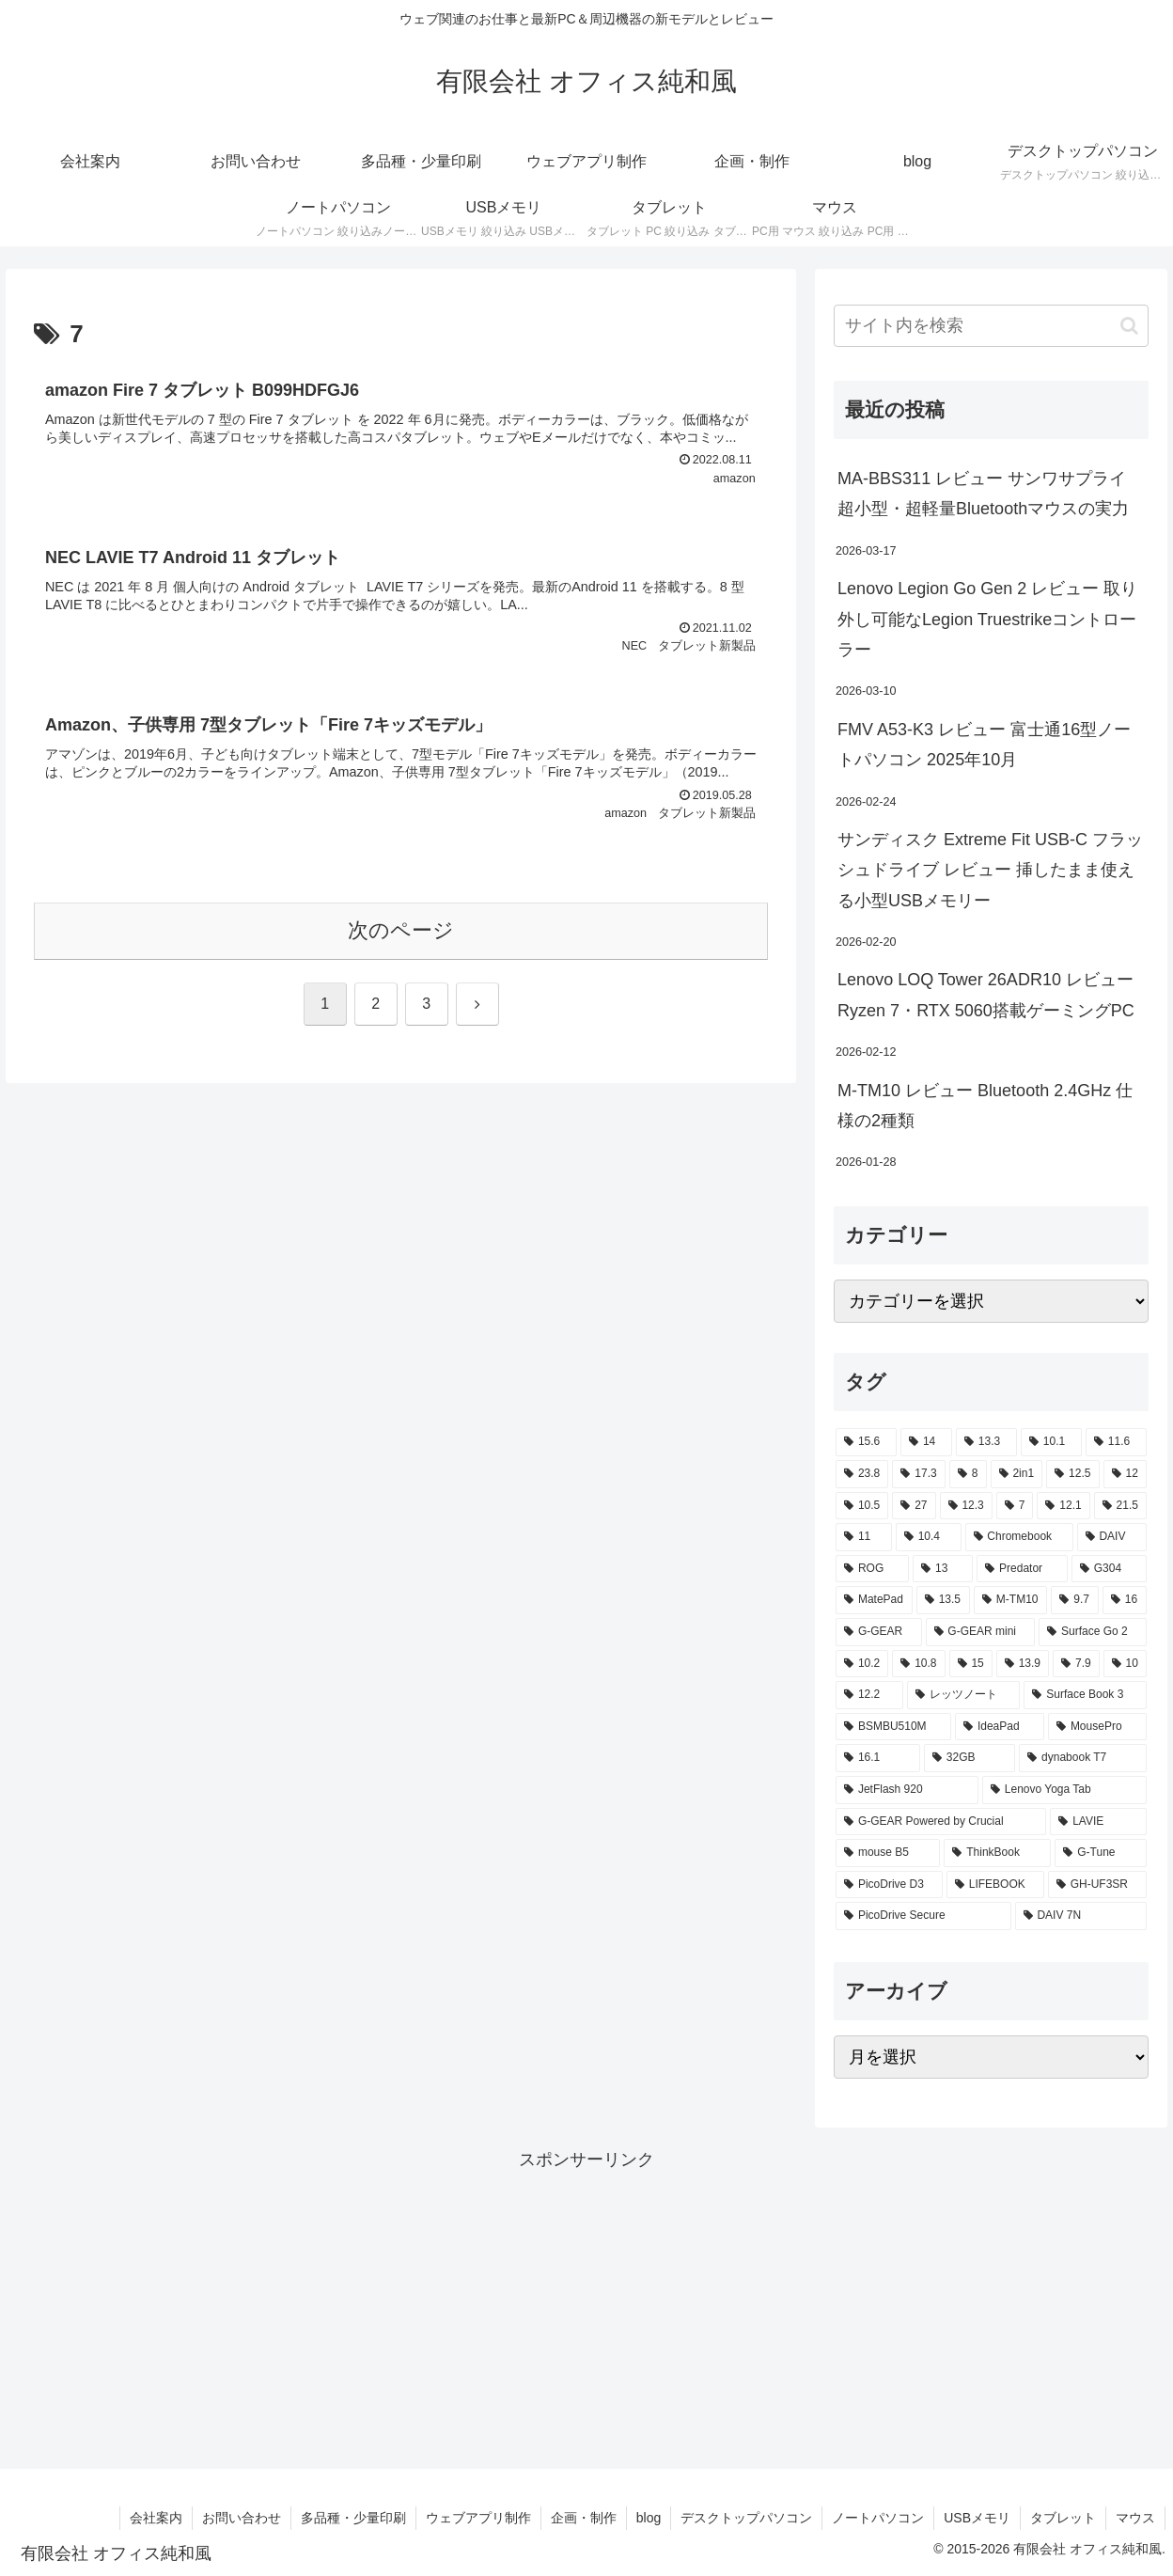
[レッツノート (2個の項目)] (964, 1695)
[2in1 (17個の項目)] (1017, 1474)
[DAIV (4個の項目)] (1112, 1537)
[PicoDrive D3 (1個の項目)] (889, 1885)
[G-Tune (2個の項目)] (1101, 1853)
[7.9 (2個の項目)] (1076, 1664)
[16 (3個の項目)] (1125, 1600)
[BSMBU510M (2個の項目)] (893, 1727)
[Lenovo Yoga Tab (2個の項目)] (1064, 1790)
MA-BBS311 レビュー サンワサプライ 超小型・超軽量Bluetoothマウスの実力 (983, 493)
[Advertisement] (586, 2307)
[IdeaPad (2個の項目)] (999, 1727)
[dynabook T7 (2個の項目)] (1083, 1758)
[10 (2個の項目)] (1125, 1664)
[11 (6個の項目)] (864, 1537)
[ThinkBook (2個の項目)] (997, 1853)
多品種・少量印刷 (353, 2517)
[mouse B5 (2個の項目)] (888, 1853)
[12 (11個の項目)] (1125, 1474)
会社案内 (156, 2517)
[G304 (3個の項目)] (1109, 1569)
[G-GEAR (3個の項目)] (878, 1632)
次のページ (401, 930)
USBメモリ (977, 2517)
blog (648, 2517)
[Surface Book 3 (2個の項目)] (1085, 1695)
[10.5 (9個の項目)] (862, 1506)
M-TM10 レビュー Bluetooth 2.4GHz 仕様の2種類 (985, 1105)
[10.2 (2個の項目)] (862, 1664)
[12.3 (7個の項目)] (966, 1506)
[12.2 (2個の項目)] (869, 1695)
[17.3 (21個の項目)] (918, 1474)
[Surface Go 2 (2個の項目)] (1093, 1632)
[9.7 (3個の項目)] (1074, 1600)
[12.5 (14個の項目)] (1072, 1474)
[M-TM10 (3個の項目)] (1010, 1600)
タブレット (1063, 2517)
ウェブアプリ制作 (478, 2517)
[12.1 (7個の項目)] (1063, 1506)
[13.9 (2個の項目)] (1022, 1664)
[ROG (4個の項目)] (872, 1569)
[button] (1129, 326)
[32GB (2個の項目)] (969, 1758)
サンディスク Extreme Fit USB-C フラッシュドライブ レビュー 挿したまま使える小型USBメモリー (990, 870)
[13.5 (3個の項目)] (943, 1600)
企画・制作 (584, 2517)
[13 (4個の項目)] (943, 1569)
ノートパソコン (878, 2517)
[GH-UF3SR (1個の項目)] (1097, 1885)
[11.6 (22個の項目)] (1116, 1442)
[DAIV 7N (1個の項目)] (1081, 1916)
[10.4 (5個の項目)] (929, 1537)
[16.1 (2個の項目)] (878, 1758)
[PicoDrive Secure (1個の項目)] (923, 1916)
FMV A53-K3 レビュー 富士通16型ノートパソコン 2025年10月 (984, 744)
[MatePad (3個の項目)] (874, 1600)
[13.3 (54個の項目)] (986, 1442)
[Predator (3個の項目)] (1022, 1569)
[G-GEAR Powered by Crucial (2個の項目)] (941, 1822)
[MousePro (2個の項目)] (1097, 1727)
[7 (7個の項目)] (1015, 1506)
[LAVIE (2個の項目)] (1098, 1822)
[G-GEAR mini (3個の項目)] (981, 1632)
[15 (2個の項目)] (971, 1664)
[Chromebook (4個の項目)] (1019, 1537)
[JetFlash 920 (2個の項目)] (907, 1790)
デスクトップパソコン (746, 2517)
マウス (1135, 2517)
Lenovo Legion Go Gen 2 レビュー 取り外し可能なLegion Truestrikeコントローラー (987, 619)
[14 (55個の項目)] (926, 1442)
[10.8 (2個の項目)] (918, 1664)
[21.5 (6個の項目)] (1120, 1506)
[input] (991, 326)
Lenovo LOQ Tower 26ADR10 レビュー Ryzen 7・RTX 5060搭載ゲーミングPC (985, 994)
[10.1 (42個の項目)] (1051, 1442)
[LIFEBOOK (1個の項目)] (995, 1885)
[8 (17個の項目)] (968, 1474)
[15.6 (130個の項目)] (866, 1442)
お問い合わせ (241, 2517)
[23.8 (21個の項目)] (862, 1474)
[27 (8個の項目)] (913, 1506)
